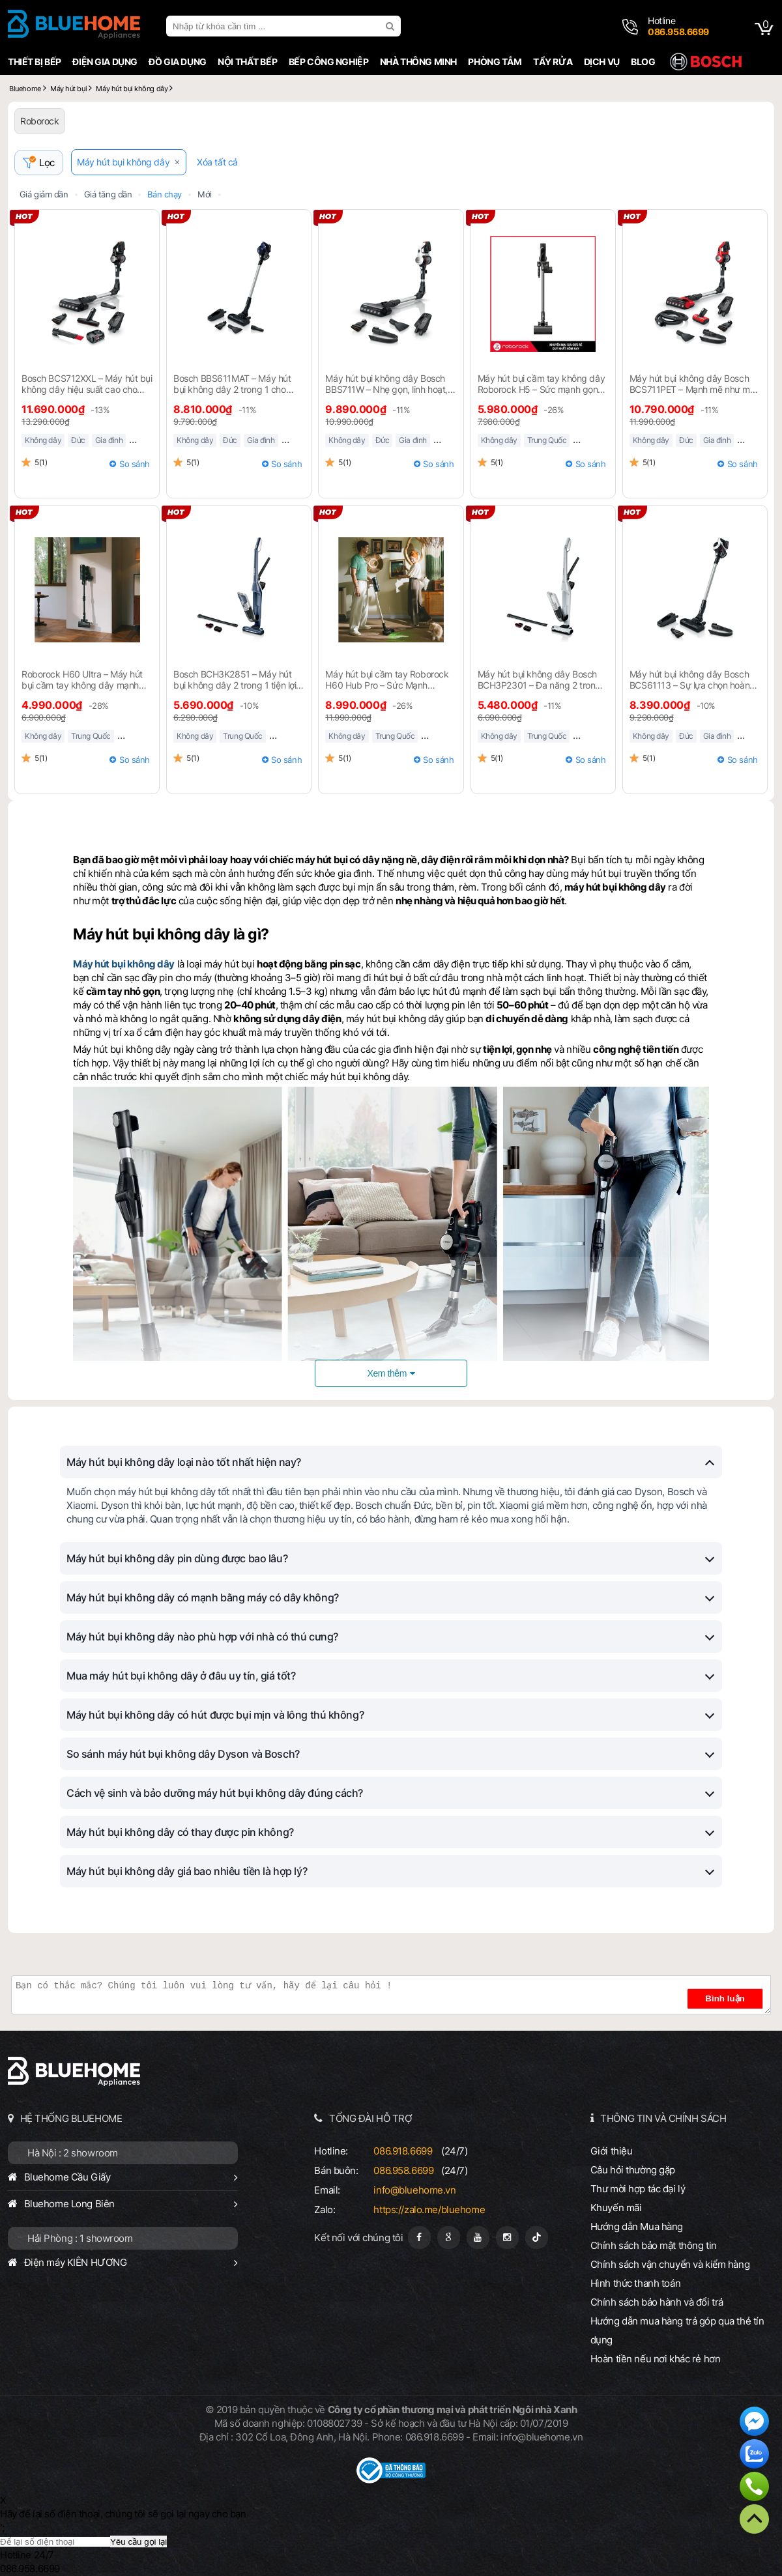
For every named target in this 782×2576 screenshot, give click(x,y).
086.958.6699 (403, 2171)
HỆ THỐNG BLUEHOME (71, 2119)
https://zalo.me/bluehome (429, 2210)
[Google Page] (448, 2238)
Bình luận (730, 1999)
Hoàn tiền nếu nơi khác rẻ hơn (655, 2359)
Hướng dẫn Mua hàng (636, 2227)
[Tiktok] (536, 2238)
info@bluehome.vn (414, 2190)
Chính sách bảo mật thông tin (653, 2246)
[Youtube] (478, 2238)
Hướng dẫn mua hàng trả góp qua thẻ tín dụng (677, 2331)
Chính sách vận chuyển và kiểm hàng (669, 2265)
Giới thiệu (611, 2151)
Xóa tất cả (219, 163)
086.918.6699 (402, 2151)
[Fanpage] (419, 2238)
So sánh (134, 464)
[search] (392, 26)
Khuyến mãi (616, 2208)
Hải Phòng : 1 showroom (80, 2239)
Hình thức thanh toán (635, 2284)
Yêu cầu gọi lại (138, 2542)
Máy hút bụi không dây (126, 163)
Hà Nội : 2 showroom (72, 2153)
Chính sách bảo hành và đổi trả (656, 2303)
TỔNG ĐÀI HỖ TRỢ (371, 2119)
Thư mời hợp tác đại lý (638, 2189)
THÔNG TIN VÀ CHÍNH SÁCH (663, 2119)
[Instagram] (507, 2238)
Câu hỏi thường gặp (632, 2170)
